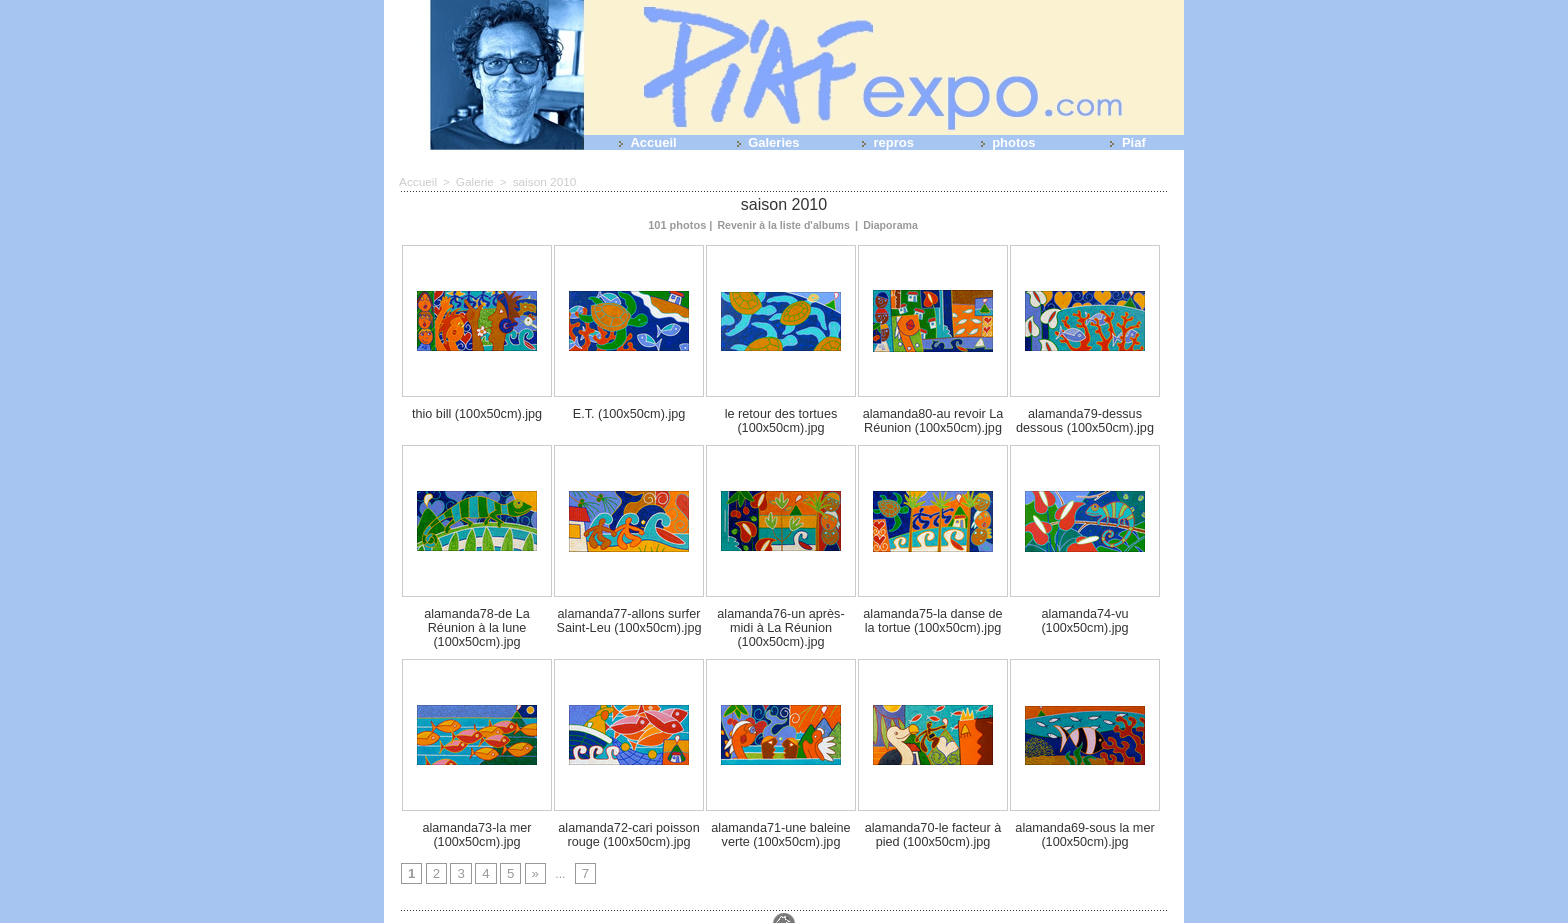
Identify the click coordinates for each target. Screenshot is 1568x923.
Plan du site (767, 915)
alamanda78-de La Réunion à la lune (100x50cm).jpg (477, 613)
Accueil (643, 142)
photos (1004, 142)
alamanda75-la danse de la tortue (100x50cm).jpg (933, 613)
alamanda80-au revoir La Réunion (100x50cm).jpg (933, 417)
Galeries (764, 142)
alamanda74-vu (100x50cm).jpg (1085, 613)
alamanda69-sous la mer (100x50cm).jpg (1084, 809)
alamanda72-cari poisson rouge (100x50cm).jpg (629, 809)
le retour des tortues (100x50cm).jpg (781, 417)
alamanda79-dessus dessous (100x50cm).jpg (1084, 417)
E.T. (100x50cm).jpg (629, 411)
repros (884, 142)
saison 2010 (536, 181)
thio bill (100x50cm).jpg (476, 411)
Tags (817, 915)
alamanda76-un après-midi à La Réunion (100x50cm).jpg (781, 613)
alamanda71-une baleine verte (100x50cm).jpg (781, 809)
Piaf (1123, 142)
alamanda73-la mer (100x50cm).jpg (477, 809)
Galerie (470, 181)
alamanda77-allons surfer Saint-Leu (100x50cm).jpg (629, 613)
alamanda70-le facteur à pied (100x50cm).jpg (933, 809)
